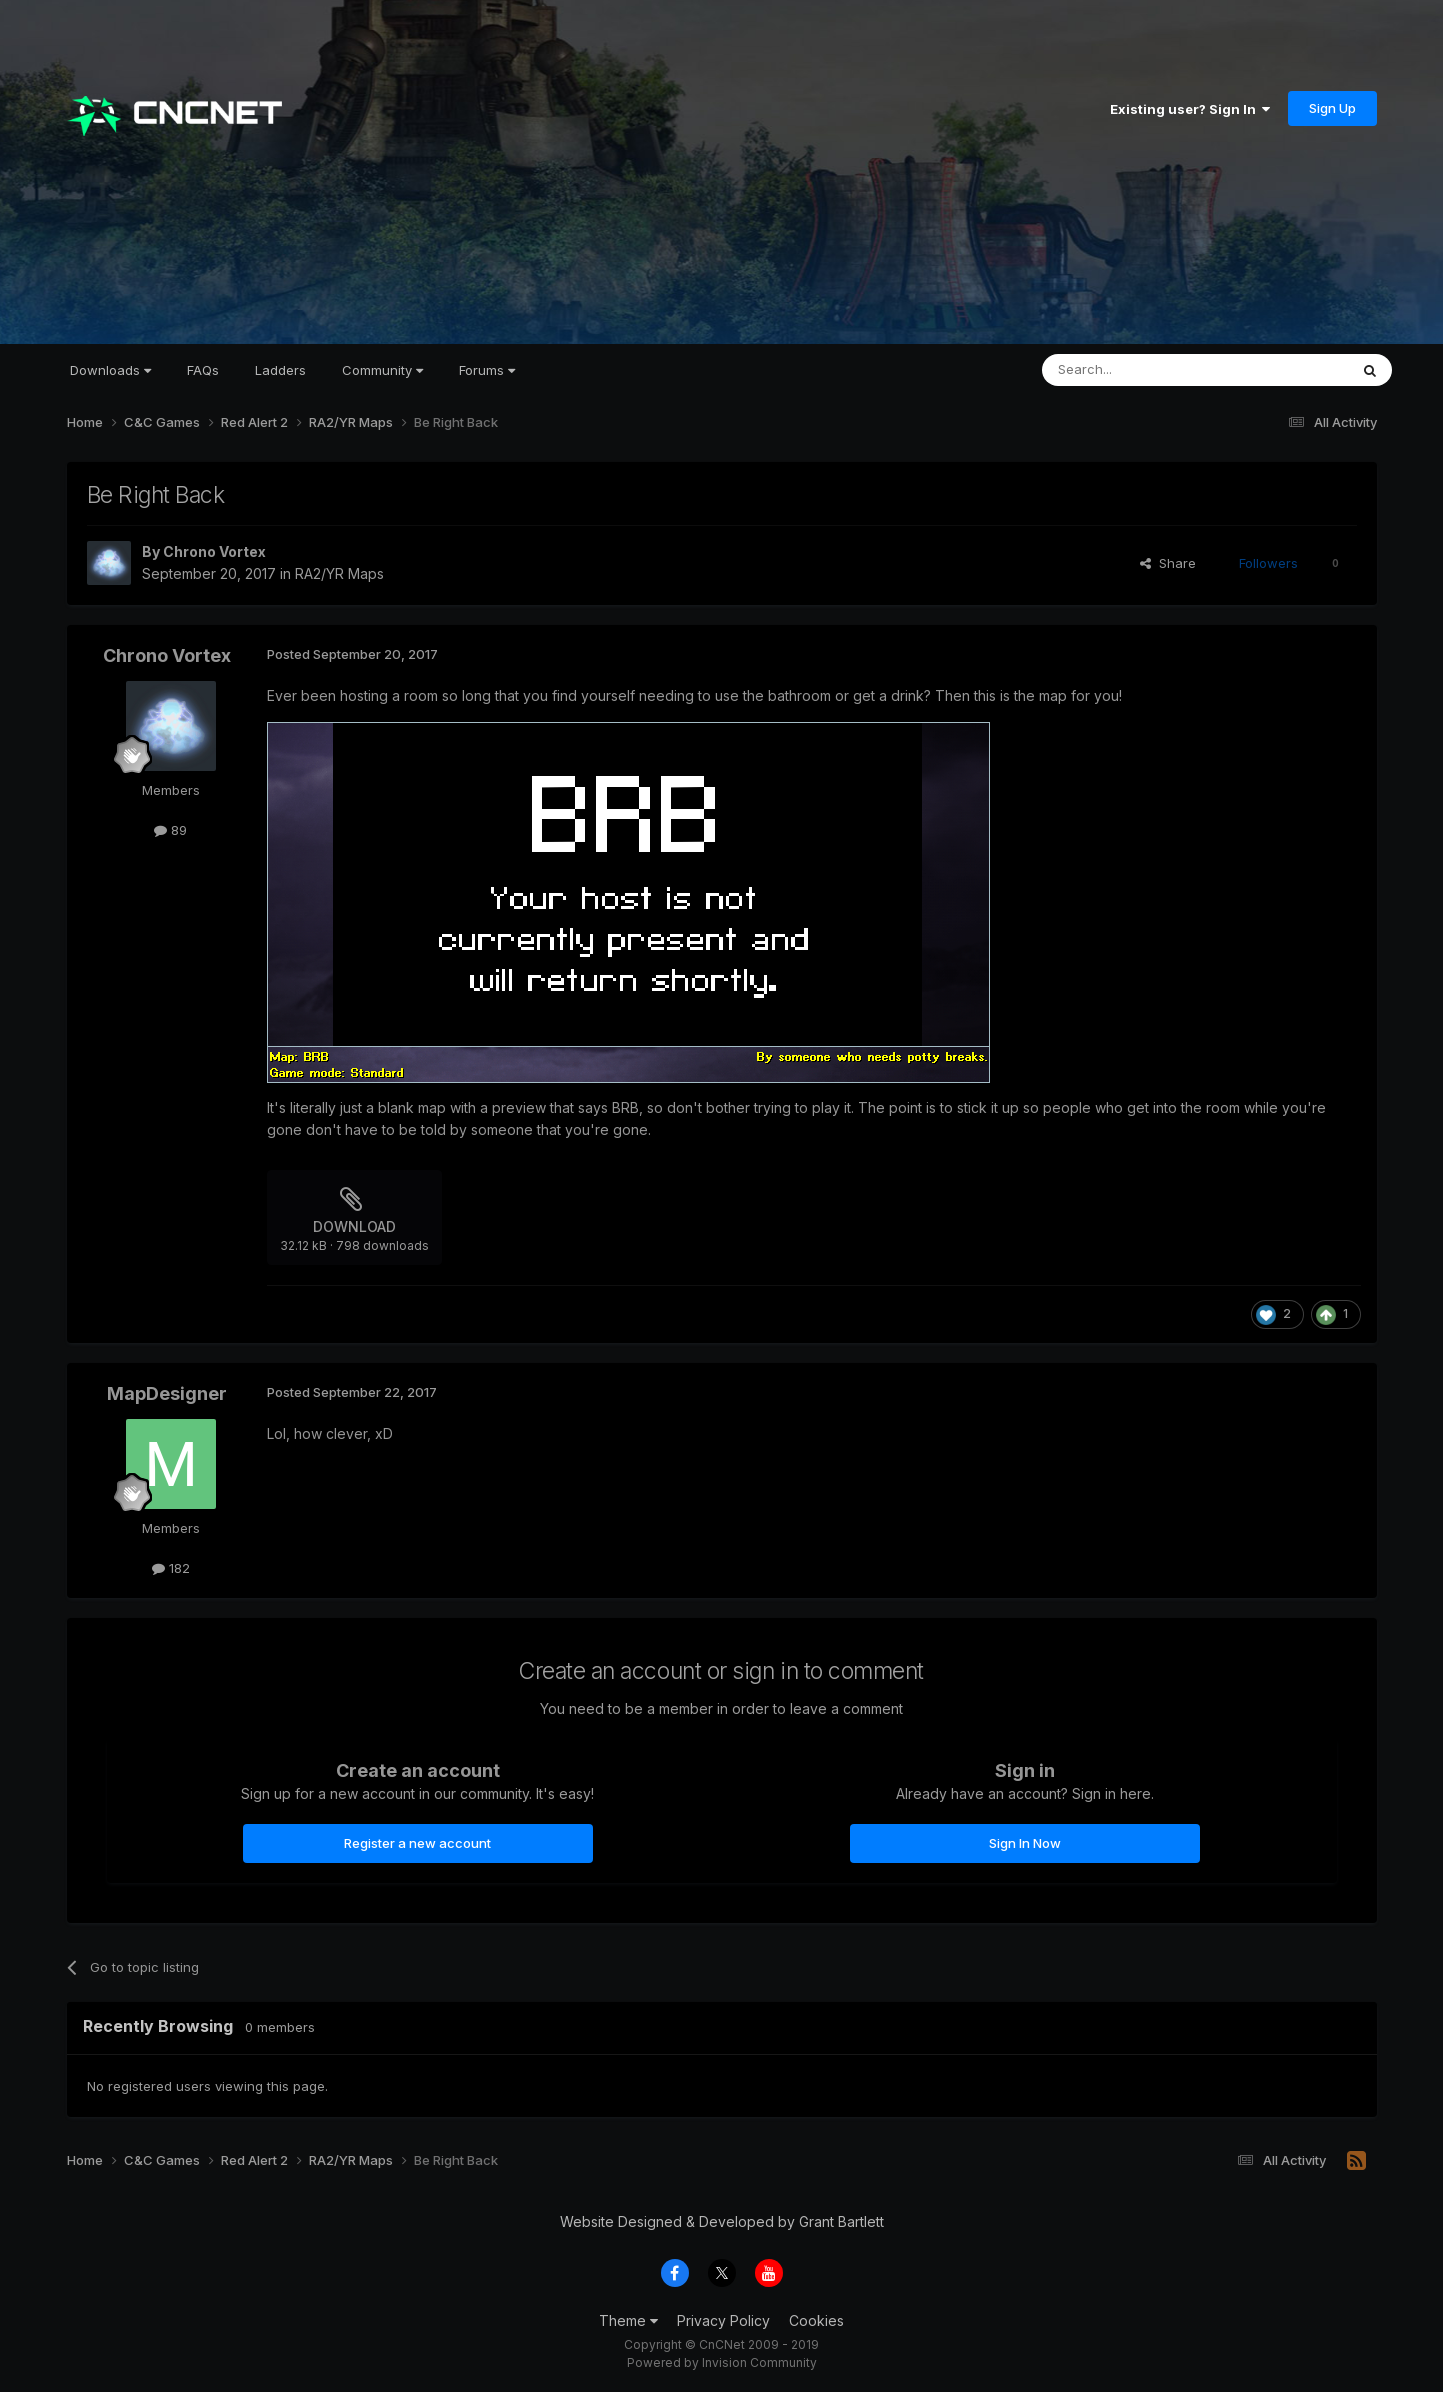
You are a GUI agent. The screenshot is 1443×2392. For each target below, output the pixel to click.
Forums (487, 370)
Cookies (816, 2320)
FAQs (203, 370)
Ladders (280, 370)
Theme (628, 2320)
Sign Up (1332, 108)
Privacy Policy (723, 2320)
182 (171, 1568)
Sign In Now (1025, 1843)
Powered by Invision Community (722, 2362)
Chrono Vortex (214, 551)
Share (1168, 563)
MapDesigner (167, 1393)
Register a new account (417, 1843)
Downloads (110, 370)
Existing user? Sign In (1190, 109)
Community (382, 370)
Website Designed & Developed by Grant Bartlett (722, 2221)
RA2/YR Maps (339, 573)
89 (170, 830)
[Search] (1144, 370)
